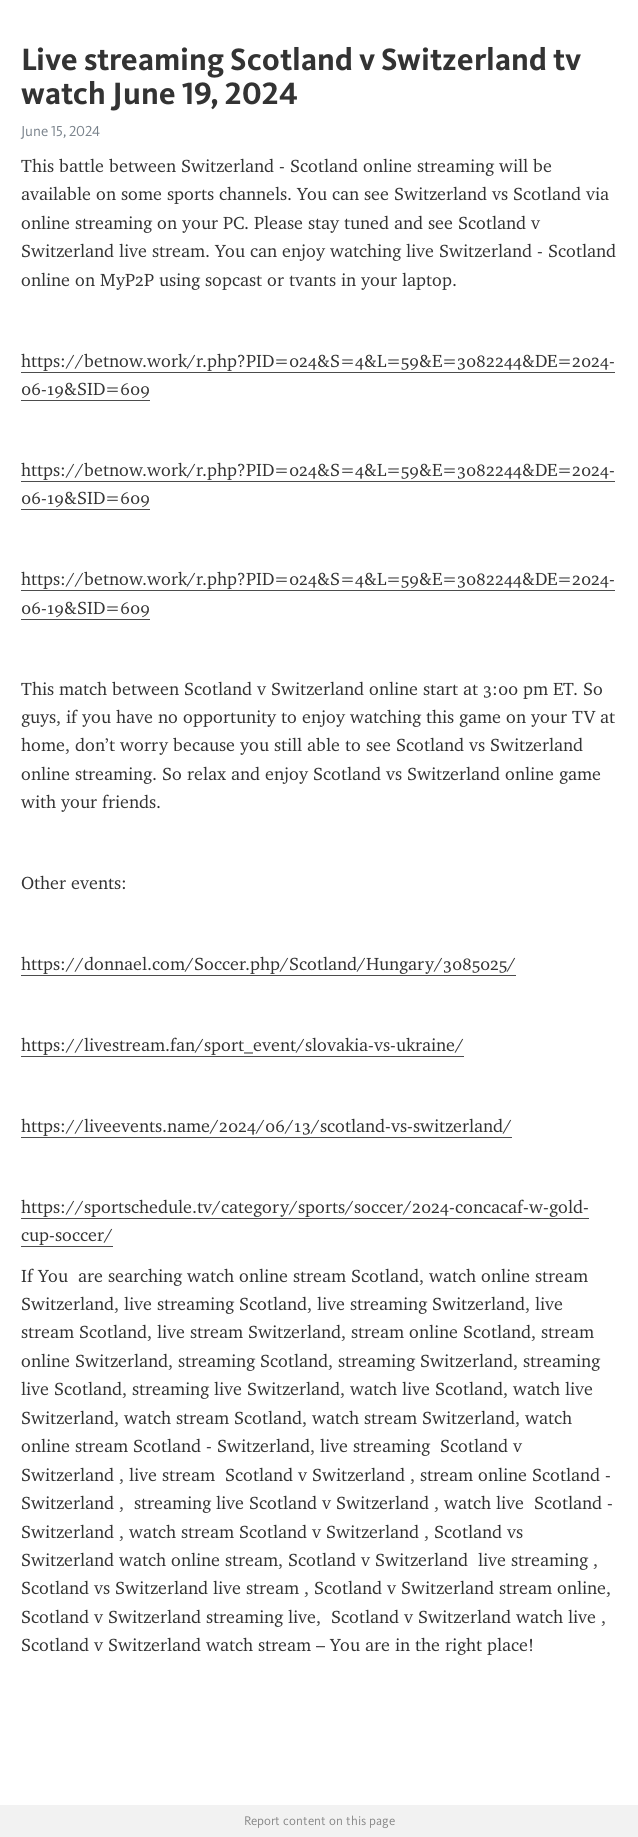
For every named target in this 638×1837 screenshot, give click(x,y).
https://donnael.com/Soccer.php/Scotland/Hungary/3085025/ (268, 964)
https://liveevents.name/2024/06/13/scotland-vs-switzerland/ (266, 1126)
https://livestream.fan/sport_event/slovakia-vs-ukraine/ (242, 1045)
